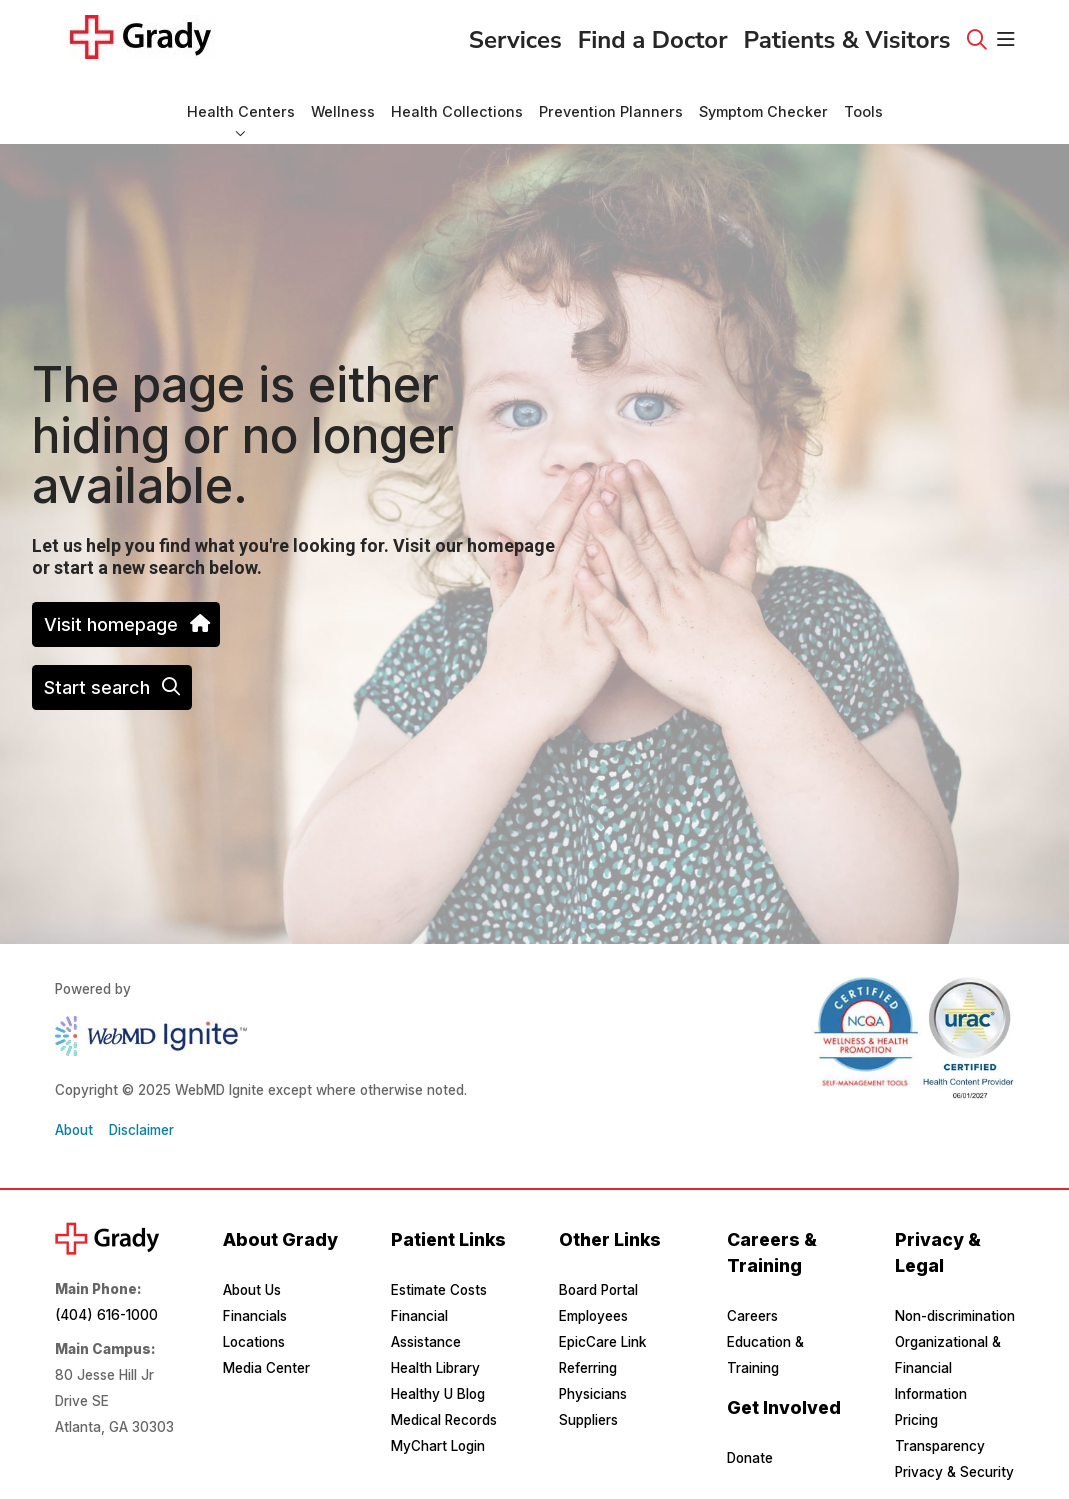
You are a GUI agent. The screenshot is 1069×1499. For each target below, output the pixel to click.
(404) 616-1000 (106, 1315)
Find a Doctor (653, 34)
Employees (593, 1316)
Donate (750, 1458)
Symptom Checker (763, 102)
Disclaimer (141, 1130)
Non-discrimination (955, 1316)
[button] (1006, 40)
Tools (863, 102)
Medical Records (444, 1420)
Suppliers (588, 1420)
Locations (254, 1342)
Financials (255, 1316)
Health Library (435, 1368)
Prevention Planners (611, 102)
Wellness (343, 102)
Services (515, 34)
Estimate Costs (439, 1290)
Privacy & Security (954, 1472)
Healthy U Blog (438, 1394)
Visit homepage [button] (126, 624)
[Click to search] (977, 40)
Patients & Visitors (847, 34)
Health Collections (457, 102)
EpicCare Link (602, 1342)
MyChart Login (438, 1446)
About (74, 1130)
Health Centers (241, 102)
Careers (752, 1316)
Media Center (266, 1368)
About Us (252, 1290)
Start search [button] (112, 687)
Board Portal (598, 1290)
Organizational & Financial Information (948, 1368)
